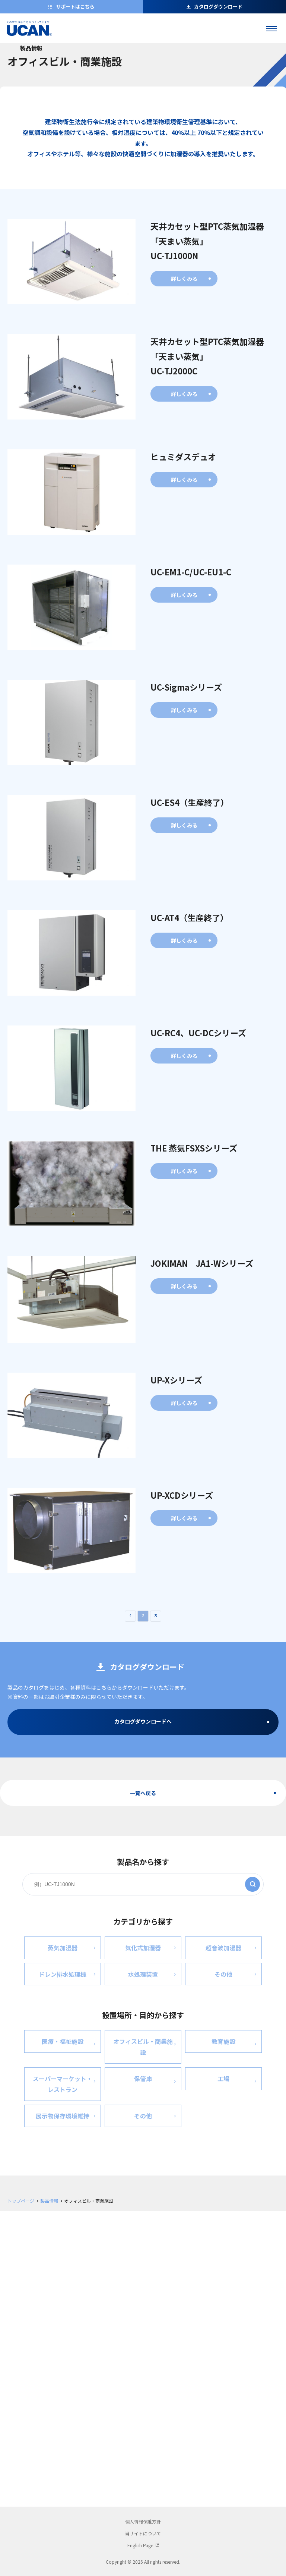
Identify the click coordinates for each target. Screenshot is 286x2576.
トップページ (20, 2201)
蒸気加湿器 (71, 1946)
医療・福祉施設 (68, 2042)
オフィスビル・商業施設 (144, 2047)
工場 (236, 2080)
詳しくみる (184, 278)
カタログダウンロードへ (143, 1721)
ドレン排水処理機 (67, 1973)
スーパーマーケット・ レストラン (64, 2084)
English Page (140, 2545)
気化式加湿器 (150, 1946)
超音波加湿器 (231, 1946)
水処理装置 (152, 1973)
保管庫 (155, 2080)
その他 (235, 1973)
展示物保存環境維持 (65, 2115)
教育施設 (234, 2042)
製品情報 (49, 2201)
